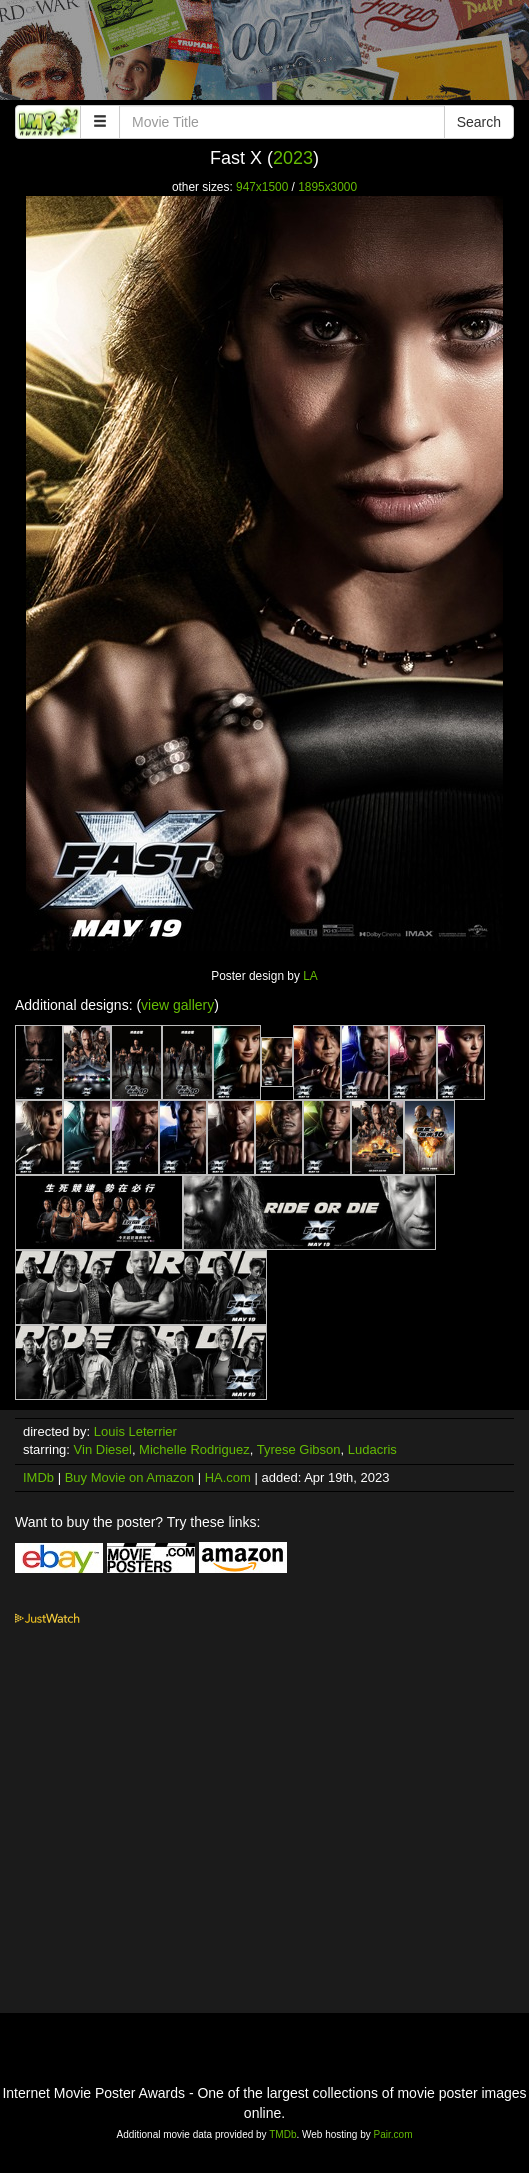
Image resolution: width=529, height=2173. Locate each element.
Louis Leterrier (135, 1431)
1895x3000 (327, 187)
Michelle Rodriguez (194, 1449)
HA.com (228, 1477)
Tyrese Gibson (299, 1449)
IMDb (38, 1477)
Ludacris (372, 1449)
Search (479, 122)
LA (310, 976)
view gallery (177, 1005)
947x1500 (262, 187)
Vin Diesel (103, 1449)
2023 (293, 158)
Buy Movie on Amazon (129, 1477)
